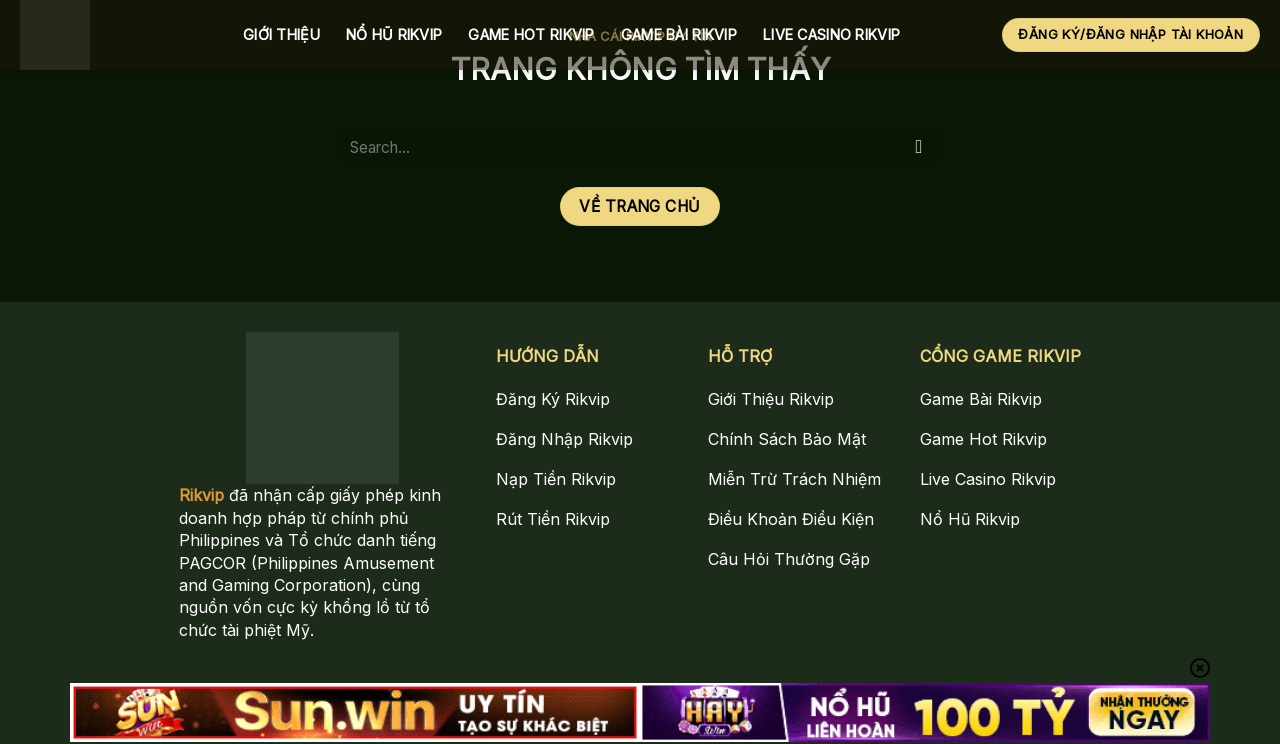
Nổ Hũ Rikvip (394, 34)
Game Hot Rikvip (531, 34)
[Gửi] (919, 147)
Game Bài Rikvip (679, 34)
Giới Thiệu (281, 34)
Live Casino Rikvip (831, 34)
